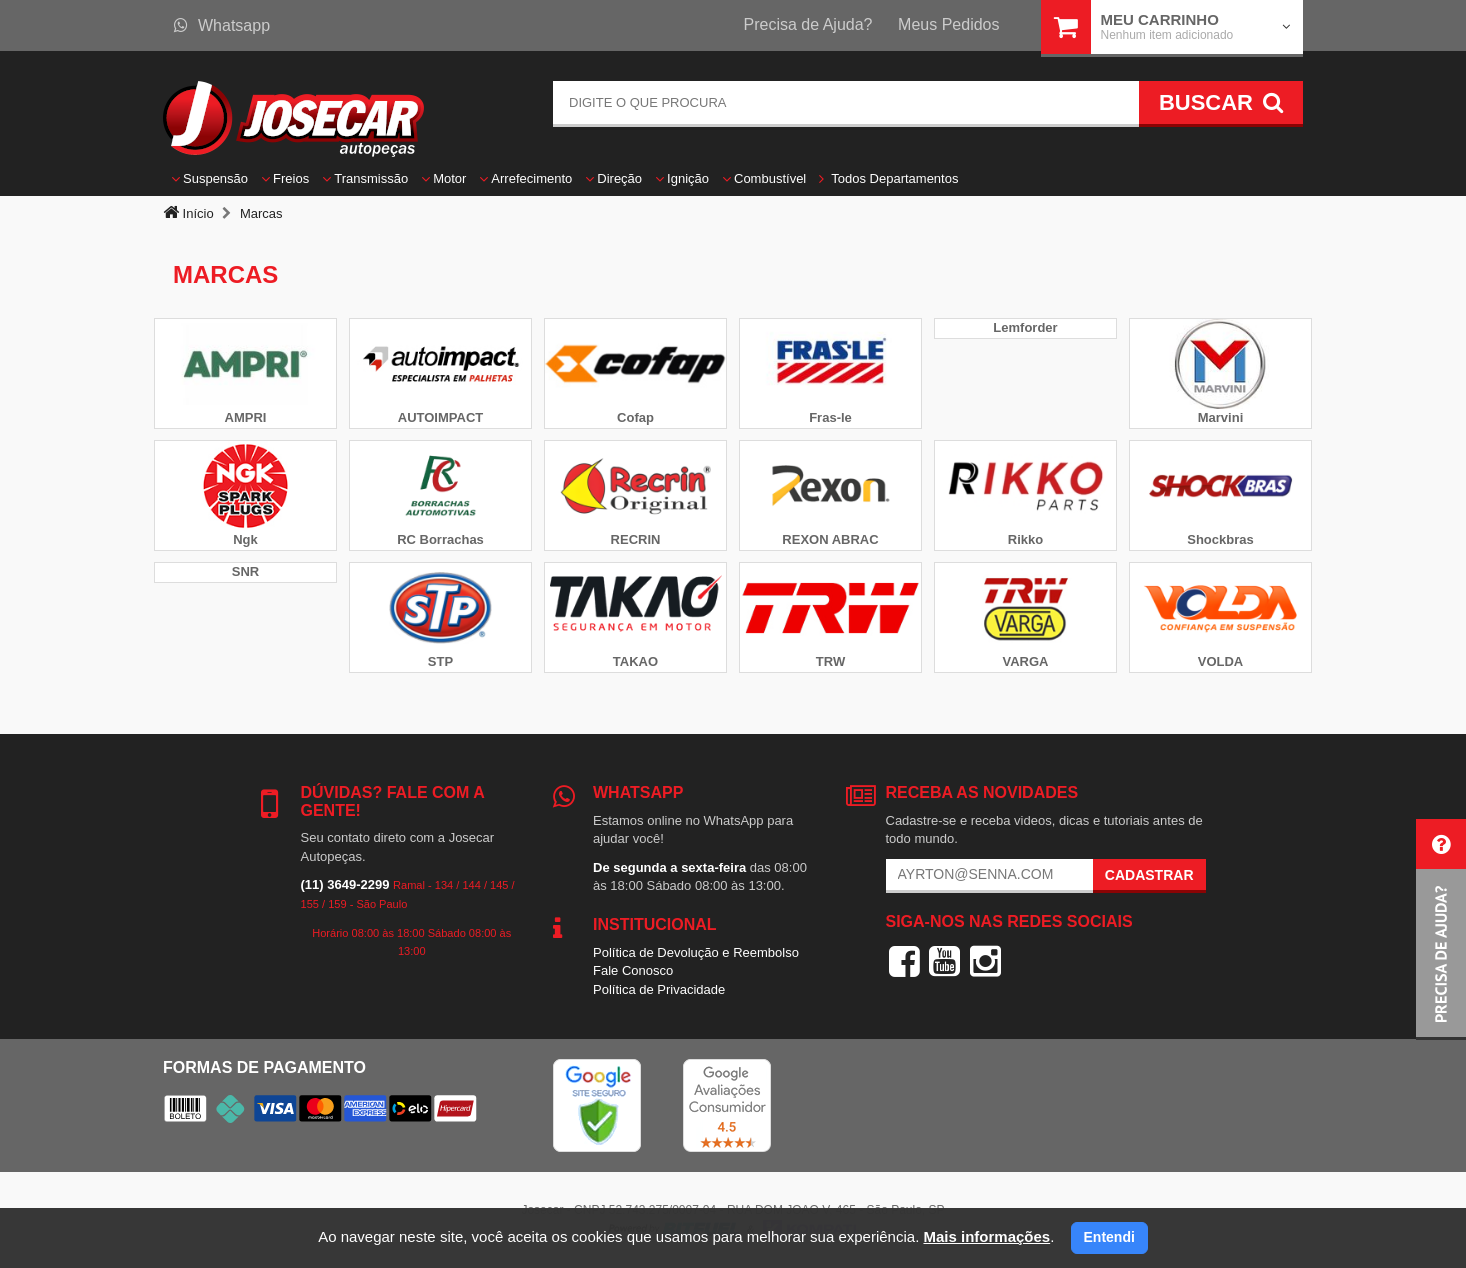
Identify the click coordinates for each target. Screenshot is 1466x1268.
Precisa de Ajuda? (808, 24)
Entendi (1109, 1237)
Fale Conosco (633, 970)
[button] (1441, 929)
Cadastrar (1149, 875)
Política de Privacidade (659, 989)
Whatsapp (222, 25)
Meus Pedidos (948, 24)
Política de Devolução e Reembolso (696, 952)
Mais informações (986, 1236)
